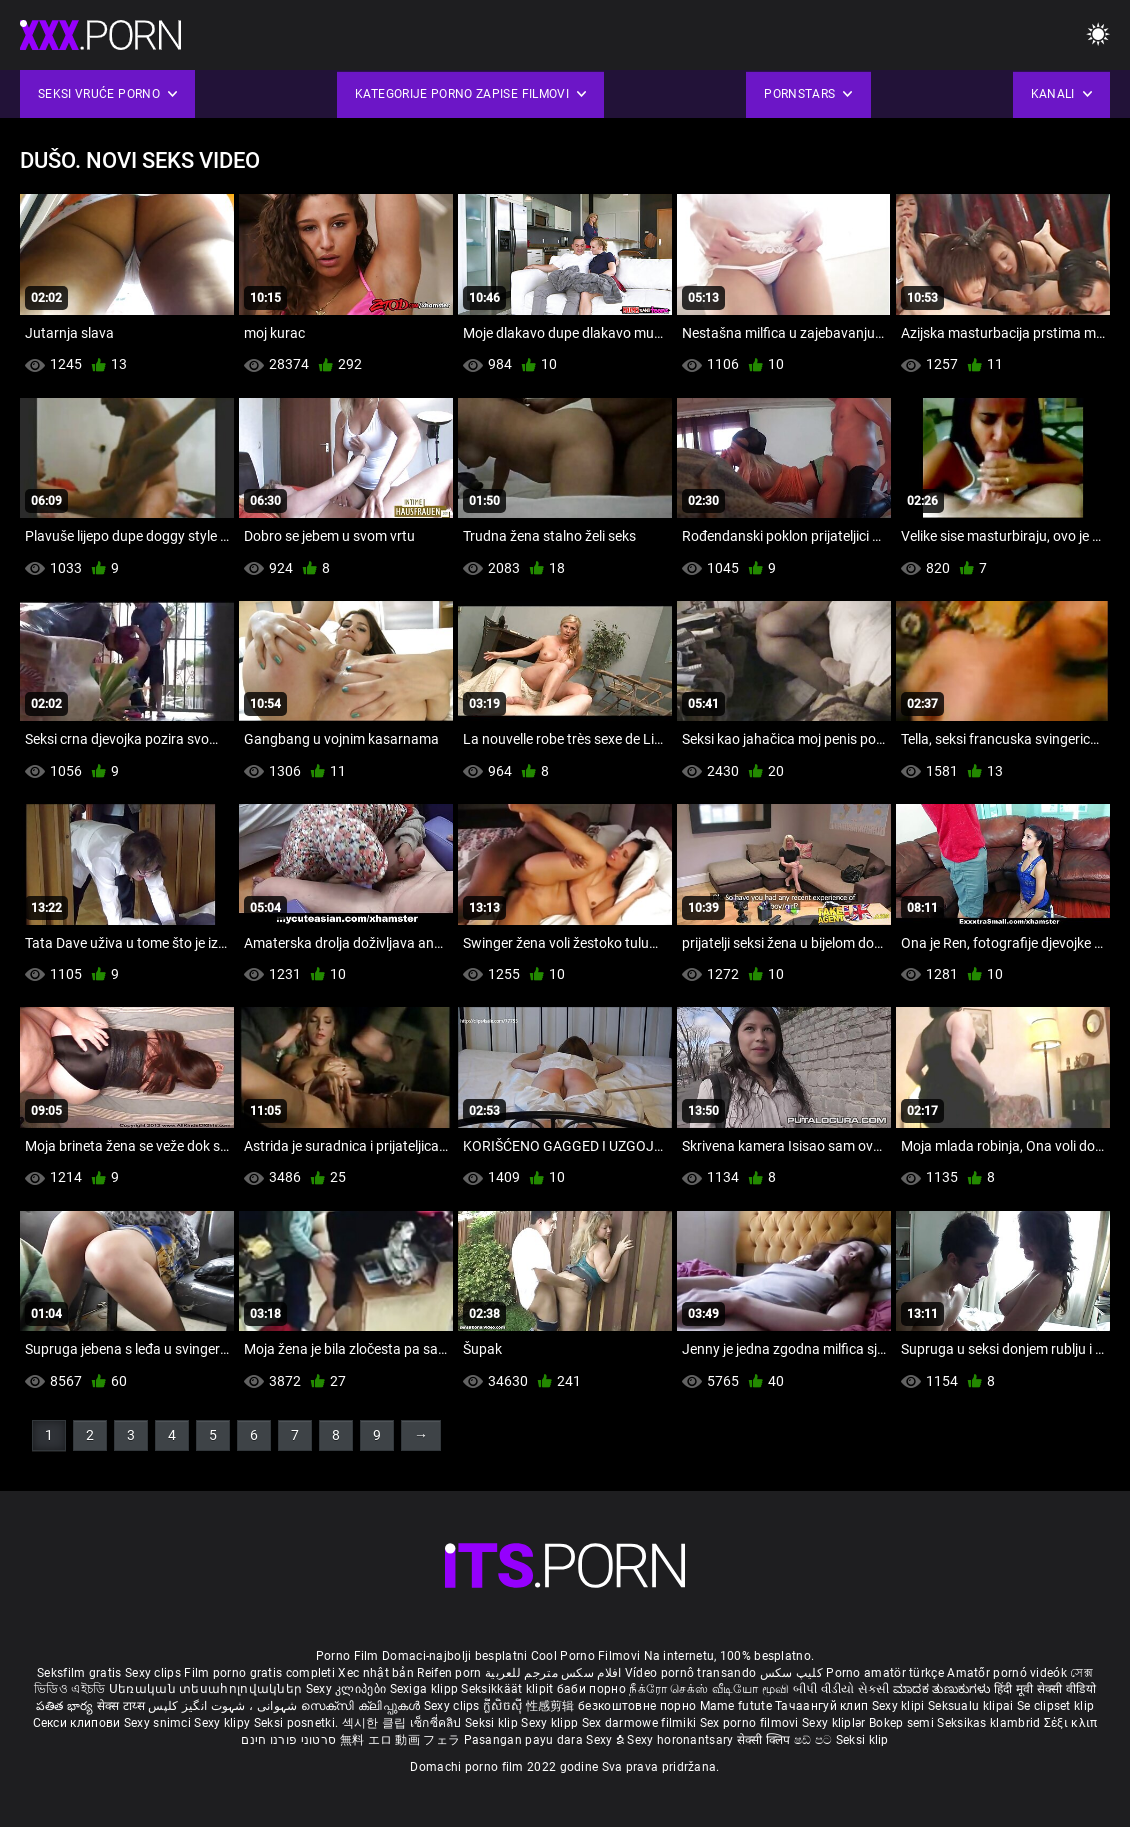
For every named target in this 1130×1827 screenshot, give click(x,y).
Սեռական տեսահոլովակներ (207, 1689)
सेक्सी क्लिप (765, 1740)
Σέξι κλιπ (1071, 1723)
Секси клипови (78, 1723)
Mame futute (736, 1706)
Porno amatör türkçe (885, 1673)
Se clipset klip (1056, 1706)
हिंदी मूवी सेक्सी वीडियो (1045, 1689)
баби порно (591, 1689)
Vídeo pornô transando (690, 1673)
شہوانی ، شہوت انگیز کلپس (224, 1706)
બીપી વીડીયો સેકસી (841, 1689)
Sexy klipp (551, 1723)
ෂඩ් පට (815, 1740)
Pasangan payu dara (525, 1740)
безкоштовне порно (637, 1706)
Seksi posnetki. (298, 1723)
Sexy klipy (223, 1723)
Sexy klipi (900, 1706)
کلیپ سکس (791, 1673)
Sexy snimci (159, 1723)
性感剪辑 (552, 1706)
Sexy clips (154, 1673)
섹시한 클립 (376, 1723)
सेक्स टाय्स (122, 1706)
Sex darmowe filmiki (639, 1723)
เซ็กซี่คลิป (437, 1723)
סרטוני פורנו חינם (288, 1740)
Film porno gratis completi (259, 1673)
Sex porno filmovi (749, 1723)
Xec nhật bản (376, 1673)
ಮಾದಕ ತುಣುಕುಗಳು (943, 1689)
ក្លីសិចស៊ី (504, 1706)
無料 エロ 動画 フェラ (400, 1740)
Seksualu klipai (972, 1706)
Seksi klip (493, 1723)
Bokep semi (901, 1723)
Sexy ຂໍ (606, 1740)
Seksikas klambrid (990, 1723)
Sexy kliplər (835, 1723)
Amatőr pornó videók (1007, 1673)
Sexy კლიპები (348, 1689)
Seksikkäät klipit (508, 1689)
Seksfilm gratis (79, 1673)
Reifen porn (449, 1673)
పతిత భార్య (66, 1706)
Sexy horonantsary (681, 1740)
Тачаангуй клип (823, 1706)
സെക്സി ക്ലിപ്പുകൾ (362, 1706)
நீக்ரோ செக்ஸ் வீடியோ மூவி (709, 1689)
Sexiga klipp (426, 1689)
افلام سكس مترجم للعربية (553, 1673)
